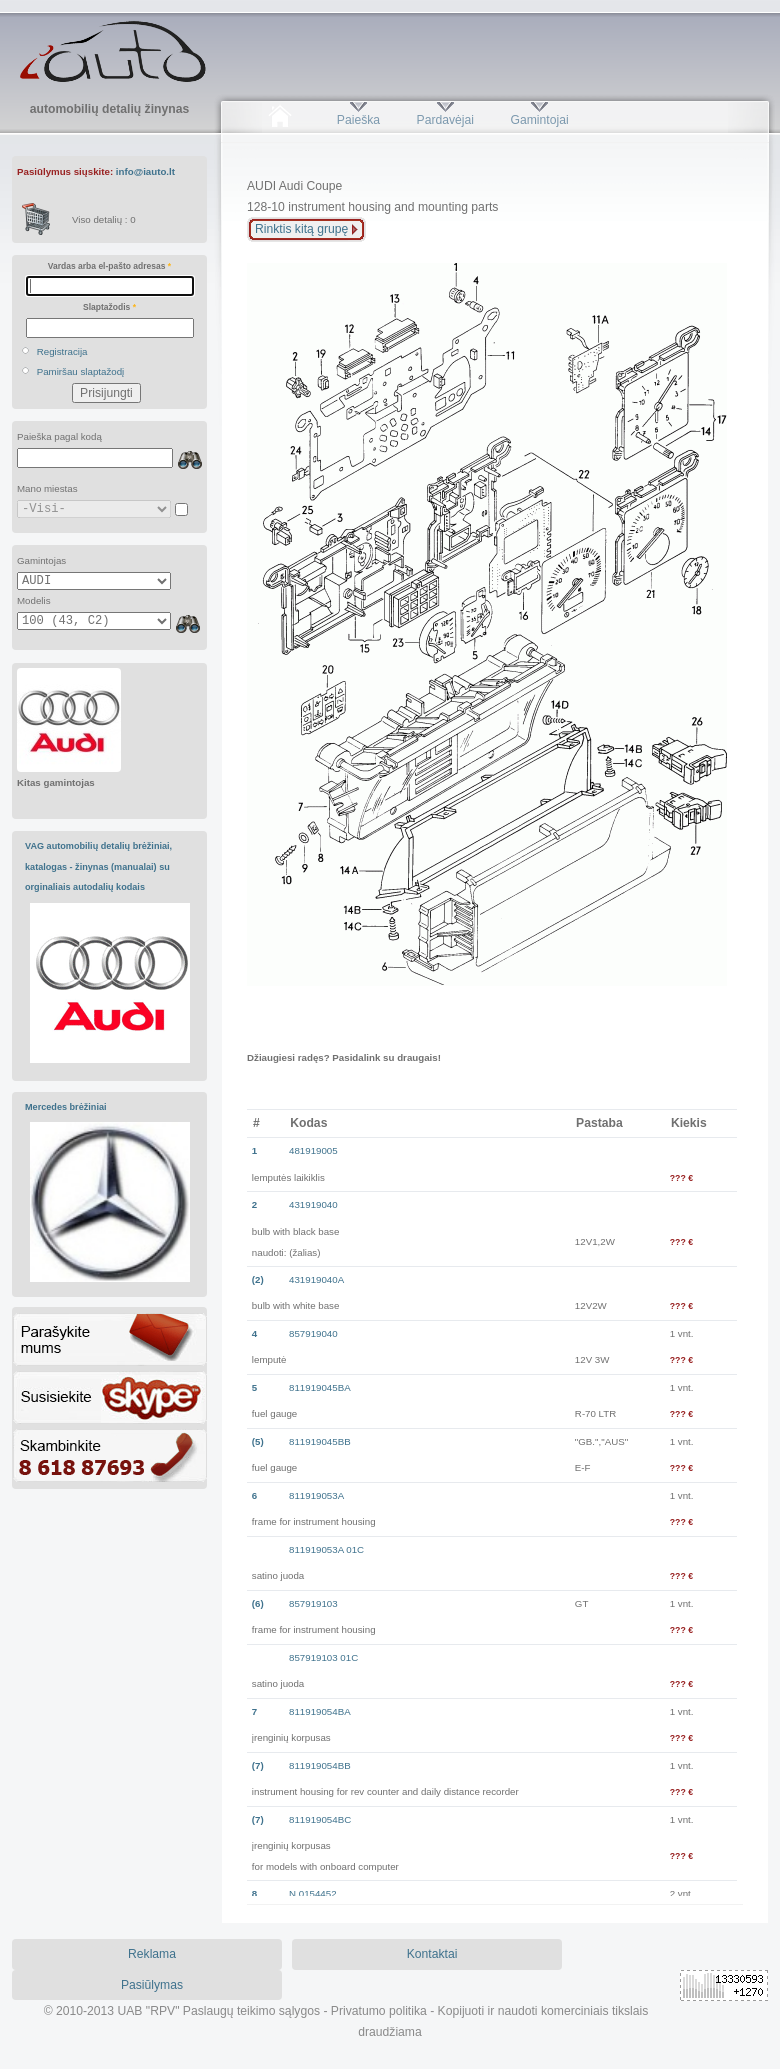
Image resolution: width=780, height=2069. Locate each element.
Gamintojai (539, 120)
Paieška (358, 120)
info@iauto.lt (145, 171)
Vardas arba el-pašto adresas (109, 266)
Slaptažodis (109, 307)
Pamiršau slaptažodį (81, 371)
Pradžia (279, 120)
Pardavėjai (445, 120)
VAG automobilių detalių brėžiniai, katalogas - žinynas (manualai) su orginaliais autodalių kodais (98, 866)
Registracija (62, 351)
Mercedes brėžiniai (66, 1107)
